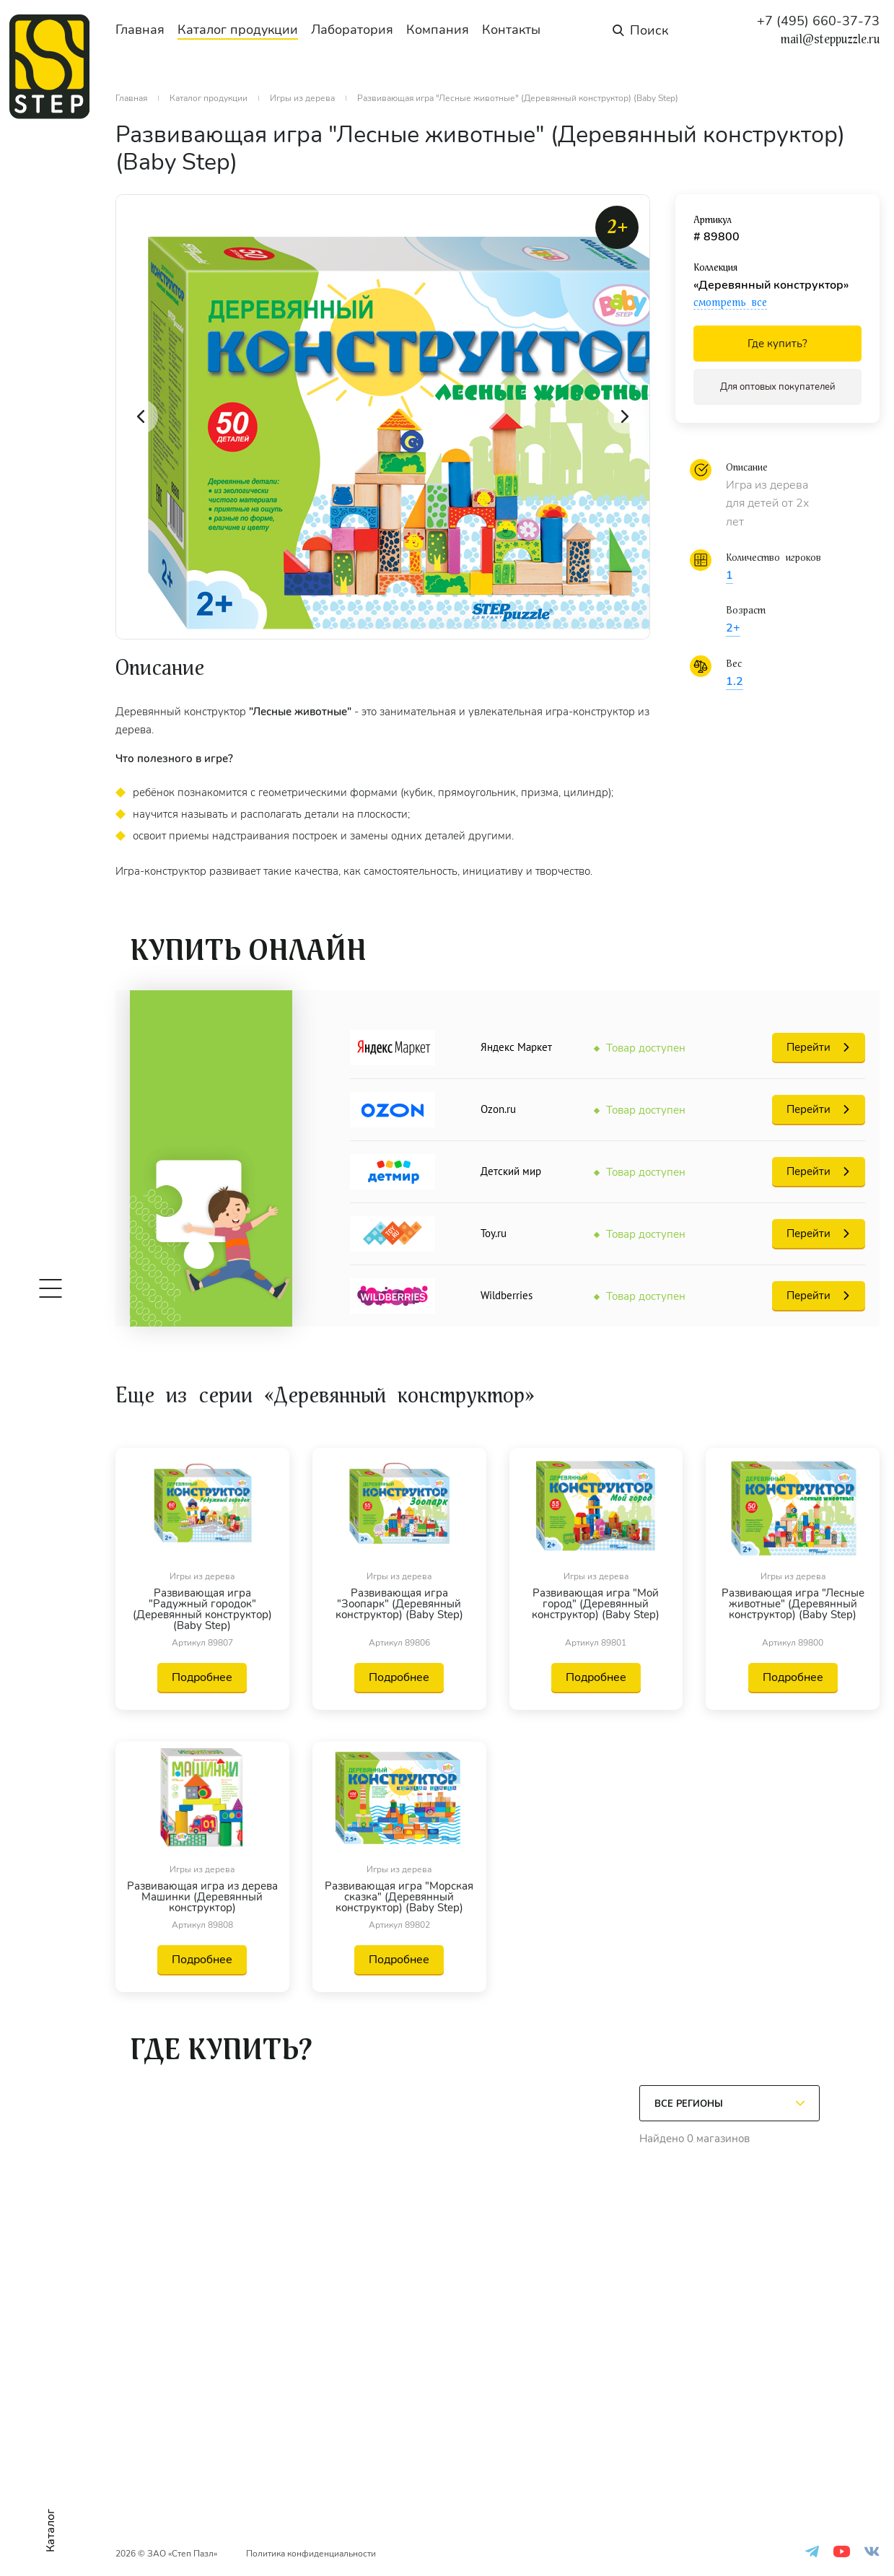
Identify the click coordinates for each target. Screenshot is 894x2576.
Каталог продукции (238, 29)
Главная (140, 29)
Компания (437, 29)
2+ (733, 628)
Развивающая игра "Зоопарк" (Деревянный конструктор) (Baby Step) (399, 1605)
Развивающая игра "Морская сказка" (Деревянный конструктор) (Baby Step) (399, 1897)
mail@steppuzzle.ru (830, 39)
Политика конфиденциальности (311, 2553)
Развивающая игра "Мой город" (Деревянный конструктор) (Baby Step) (595, 1605)
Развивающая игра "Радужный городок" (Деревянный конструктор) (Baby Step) (202, 1609)
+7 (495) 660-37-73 (818, 20)
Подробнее (202, 1677)
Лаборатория (352, 29)
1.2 (734, 681)
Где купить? (777, 343)
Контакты (511, 29)
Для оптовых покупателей (778, 386)
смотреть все (730, 302)
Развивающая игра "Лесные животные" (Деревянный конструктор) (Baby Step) (793, 1605)
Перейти (808, 1047)
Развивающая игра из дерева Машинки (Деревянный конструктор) (202, 1897)
